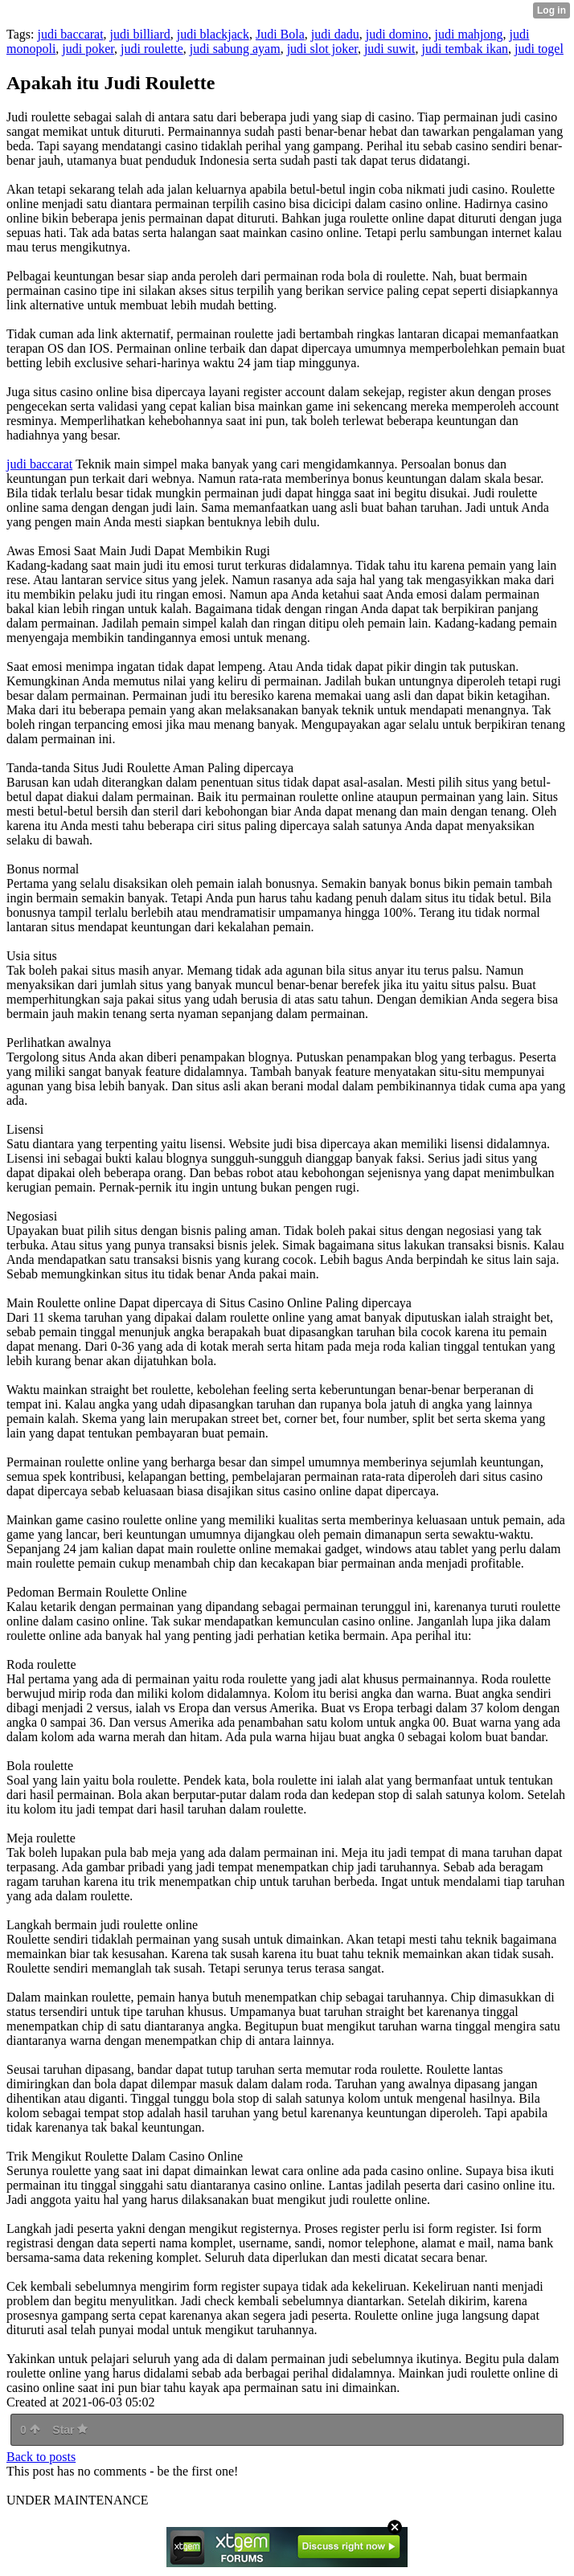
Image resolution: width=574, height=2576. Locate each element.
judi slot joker (322, 48)
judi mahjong (469, 34)
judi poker (88, 48)
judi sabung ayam (235, 48)
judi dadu (335, 34)
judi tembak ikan (464, 48)
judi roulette (152, 48)
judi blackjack (213, 34)
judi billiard (140, 34)
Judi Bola (280, 34)
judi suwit (390, 48)
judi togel (539, 48)
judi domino (397, 34)
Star (70, 2429)
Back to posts (41, 2457)
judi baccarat (70, 34)
